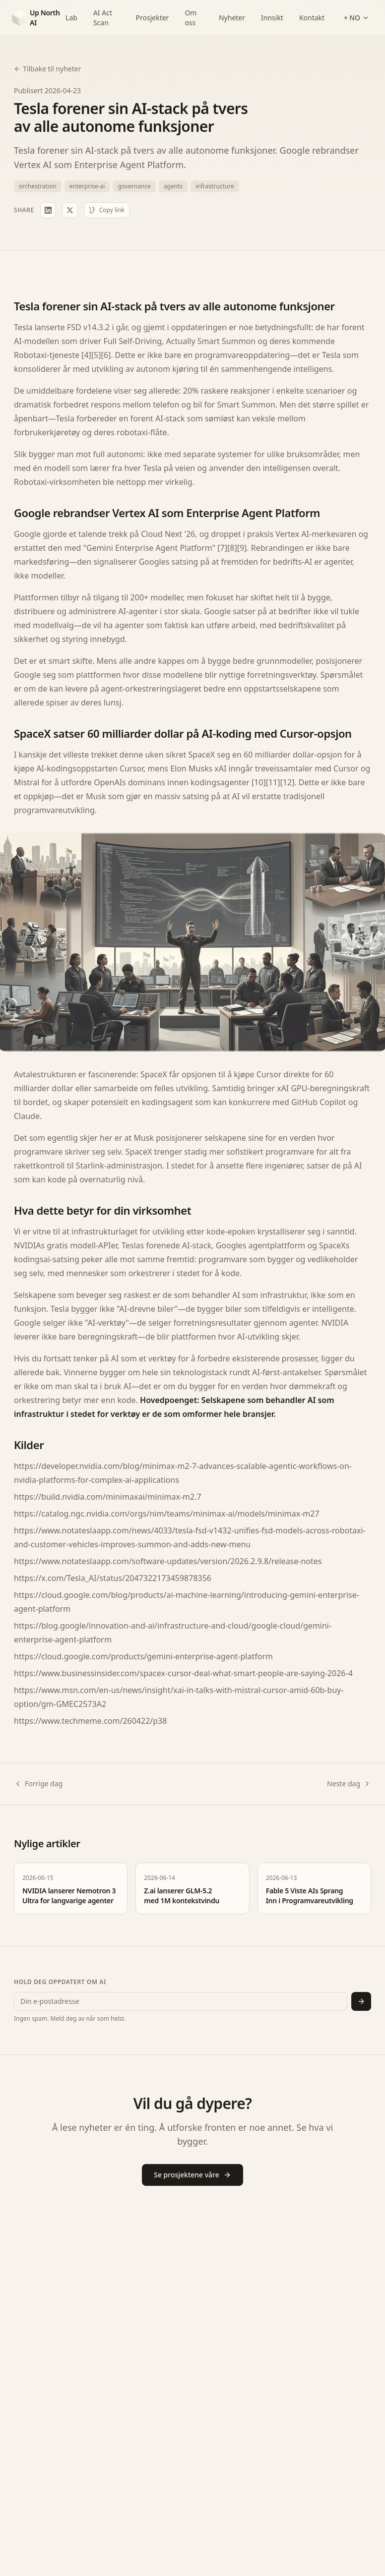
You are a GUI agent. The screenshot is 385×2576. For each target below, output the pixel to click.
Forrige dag (38, 1783)
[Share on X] (70, 210)
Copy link (107, 210)
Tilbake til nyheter (47, 68)
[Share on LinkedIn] (48, 210)
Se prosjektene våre (192, 2174)
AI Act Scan (102, 17)
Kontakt (311, 17)
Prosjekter (152, 17)
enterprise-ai (87, 186)
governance (134, 186)
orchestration (38, 186)
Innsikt (272, 17)
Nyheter (232, 17)
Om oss (190, 17)
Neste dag (349, 1783)
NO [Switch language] (356, 17)
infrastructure (214, 186)
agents (173, 186)
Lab (71, 17)
